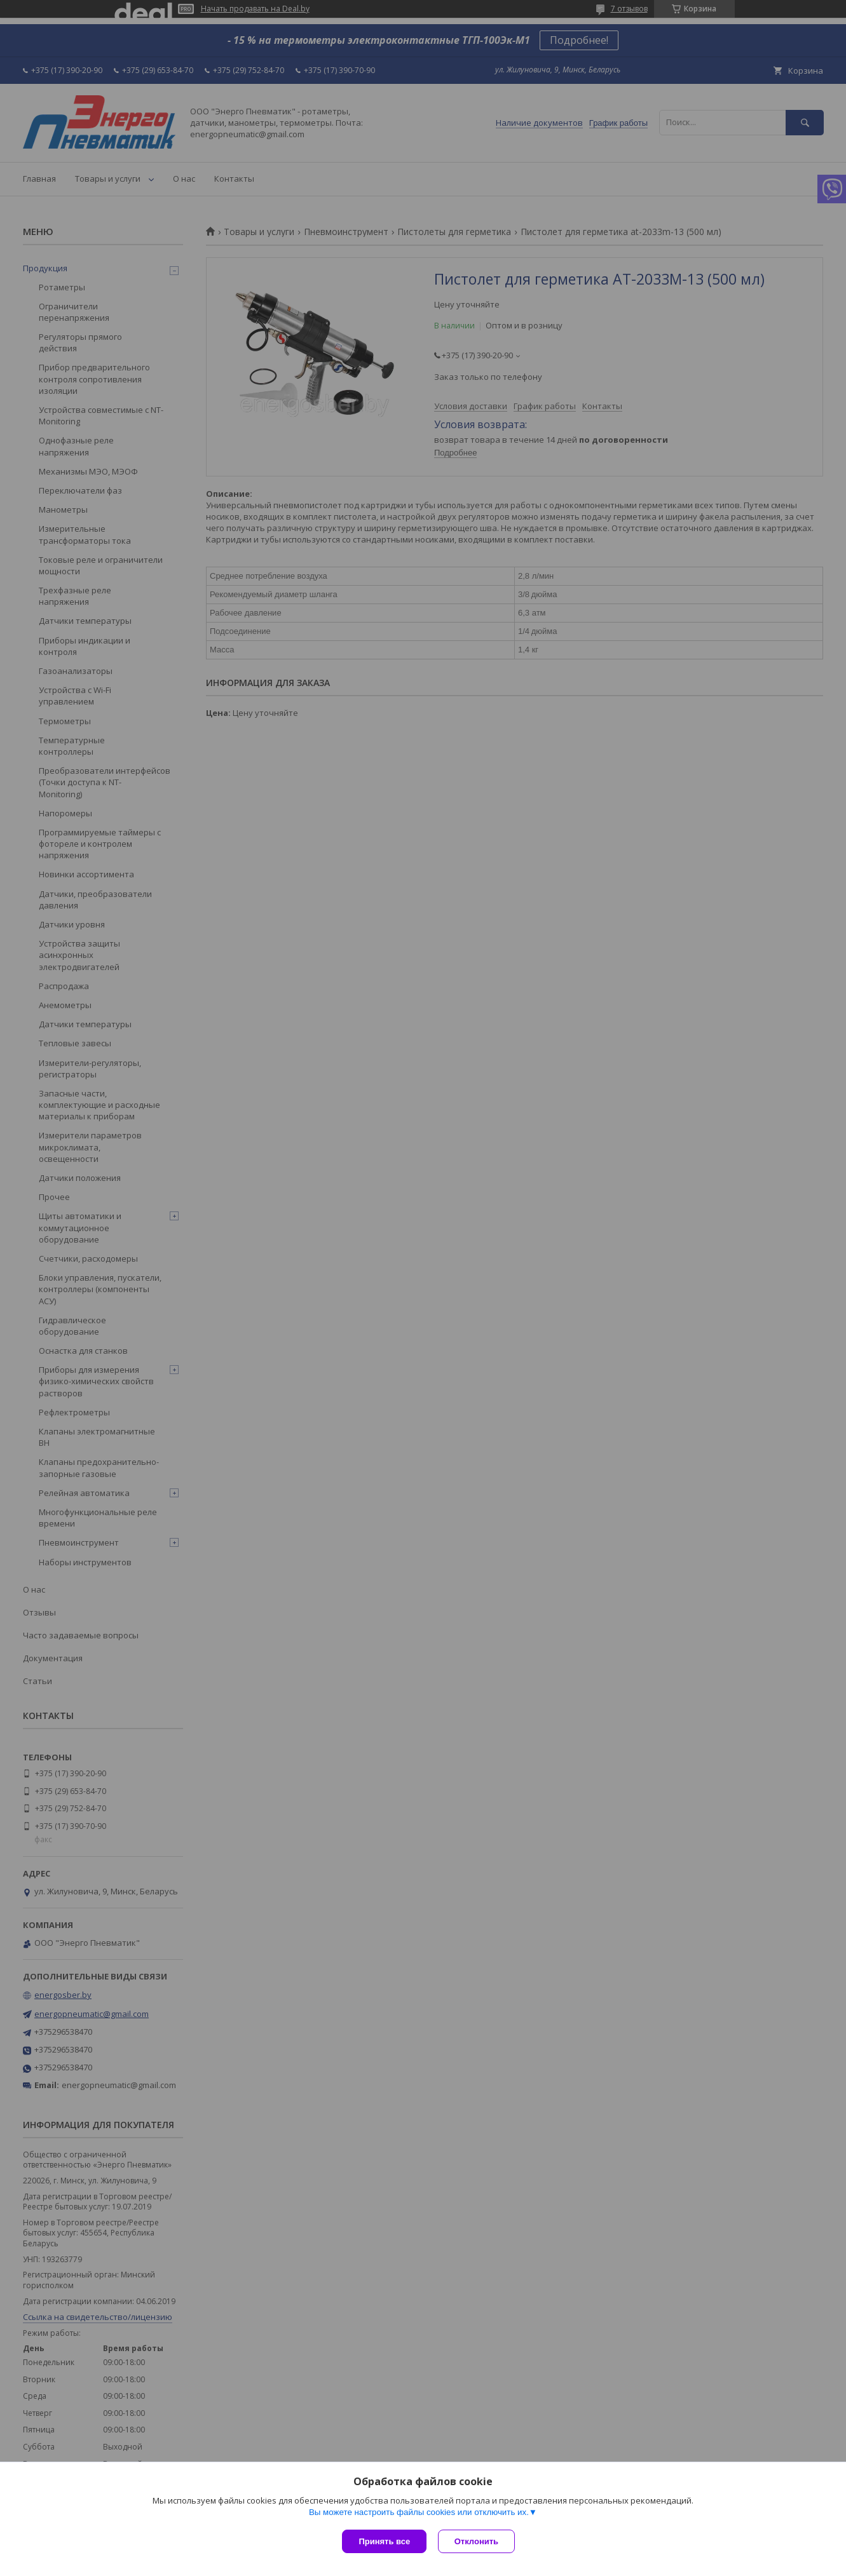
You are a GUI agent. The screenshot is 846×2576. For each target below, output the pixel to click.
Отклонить (478, 2541)
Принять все (384, 2541)
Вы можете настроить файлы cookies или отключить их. (419, 2513)
